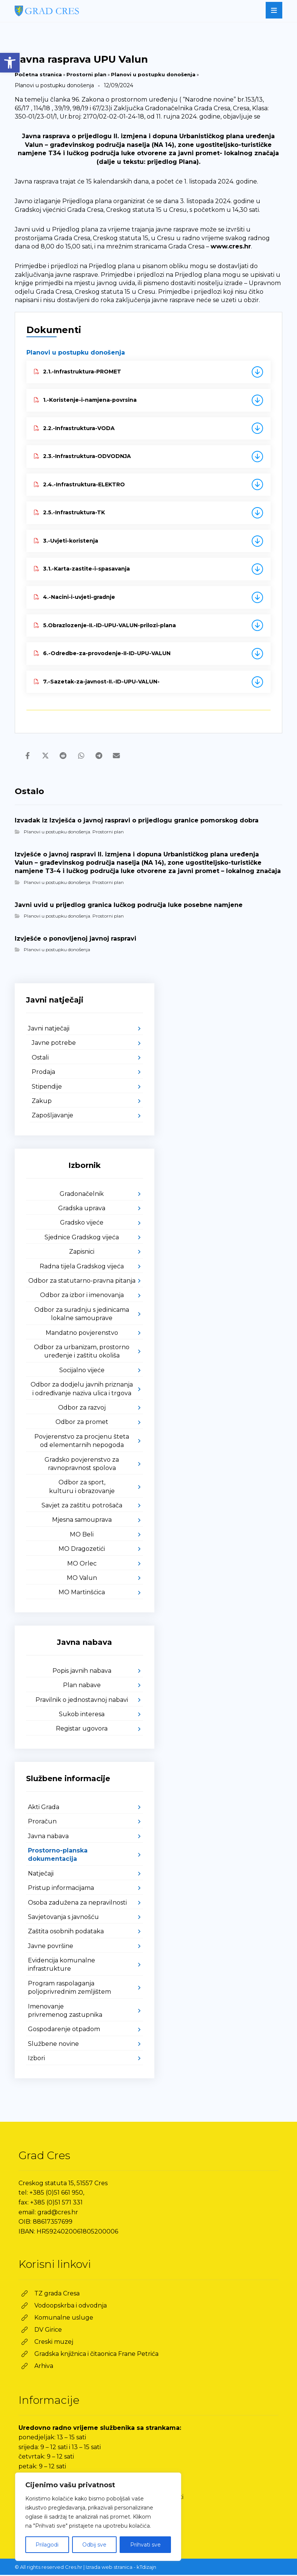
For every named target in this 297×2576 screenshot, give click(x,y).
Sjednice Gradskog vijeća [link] (82, 1238)
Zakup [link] (42, 1102)
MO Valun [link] (82, 1579)
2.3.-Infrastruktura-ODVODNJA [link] (82, 456)
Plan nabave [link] (82, 1686)
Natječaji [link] (41, 1874)
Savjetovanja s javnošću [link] (63, 1918)
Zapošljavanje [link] (52, 1116)
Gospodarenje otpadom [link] (64, 2030)
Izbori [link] (36, 2059)
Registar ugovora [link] (82, 1729)
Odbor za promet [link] (81, 1423)
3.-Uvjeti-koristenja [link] (66, 540)
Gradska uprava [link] (81, 1209)
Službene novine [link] (53, 2044)
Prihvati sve (145, 2544)
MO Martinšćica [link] (81, 1593)
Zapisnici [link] (81, 1252)
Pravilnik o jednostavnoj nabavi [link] (81, 1700)
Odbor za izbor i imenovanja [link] (82, 1296)
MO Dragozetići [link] (81, 1549)
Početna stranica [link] (38, 74)
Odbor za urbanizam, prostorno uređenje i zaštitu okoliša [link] (81, 1352)
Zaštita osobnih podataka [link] (66, 1932)
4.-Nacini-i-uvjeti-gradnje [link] (74, 597)
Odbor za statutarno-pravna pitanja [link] (81, 1281)
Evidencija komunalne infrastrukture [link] (61, 1965)
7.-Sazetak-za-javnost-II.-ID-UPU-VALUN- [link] (97, 681)
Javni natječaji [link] (48, 1029)
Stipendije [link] (47, 1087)
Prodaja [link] (43, 1073)
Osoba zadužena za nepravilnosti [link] (77, 1903)
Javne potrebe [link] (54, 1043)
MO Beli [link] (82, 1535)
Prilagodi (46, 2544)
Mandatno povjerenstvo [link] (82, 1333)
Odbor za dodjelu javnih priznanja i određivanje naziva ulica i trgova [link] (82, 1390)
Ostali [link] (40, 1058)
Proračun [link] (42, 1822)
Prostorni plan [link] (86, 74)
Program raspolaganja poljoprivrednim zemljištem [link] (69, 1988)
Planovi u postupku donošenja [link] (153, 74)
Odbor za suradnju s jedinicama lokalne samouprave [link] (81, 1315)
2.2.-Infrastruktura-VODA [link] (74, 428)
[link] (10, 62)
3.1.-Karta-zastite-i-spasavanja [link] (82, 568)
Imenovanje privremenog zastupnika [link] (65, 2011)
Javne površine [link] (50, 1946)
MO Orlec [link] (82, 1564)
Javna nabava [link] (48, 1836)
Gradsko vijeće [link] (81, 1223)
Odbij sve (94, 2544)
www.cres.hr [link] (231, 246)
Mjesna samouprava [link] (82, 1520)
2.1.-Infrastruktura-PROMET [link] (77, 371)
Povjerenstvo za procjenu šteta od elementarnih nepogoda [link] (81, 1442)
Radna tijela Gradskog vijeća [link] (82, 1267)
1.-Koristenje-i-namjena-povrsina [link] (85, 399)
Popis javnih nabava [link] (81, 1671)
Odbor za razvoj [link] (82, 1408)
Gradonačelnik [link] (82, 1195)
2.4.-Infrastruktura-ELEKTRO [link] (79, 484)
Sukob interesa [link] (82, 1715)
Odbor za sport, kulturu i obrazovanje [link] (82, 1487)
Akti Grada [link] (43, 1808)
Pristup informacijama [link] (61, 1889)
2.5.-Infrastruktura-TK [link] (69, 512)
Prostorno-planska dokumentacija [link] (58, 1855)
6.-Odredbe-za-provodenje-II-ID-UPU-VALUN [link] (102, 653)
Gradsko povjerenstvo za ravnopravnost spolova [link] (82, 1464)
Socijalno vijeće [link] (82, 1371)
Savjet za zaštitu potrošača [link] (82, 1506)
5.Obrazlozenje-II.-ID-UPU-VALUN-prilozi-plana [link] (105, 625)
